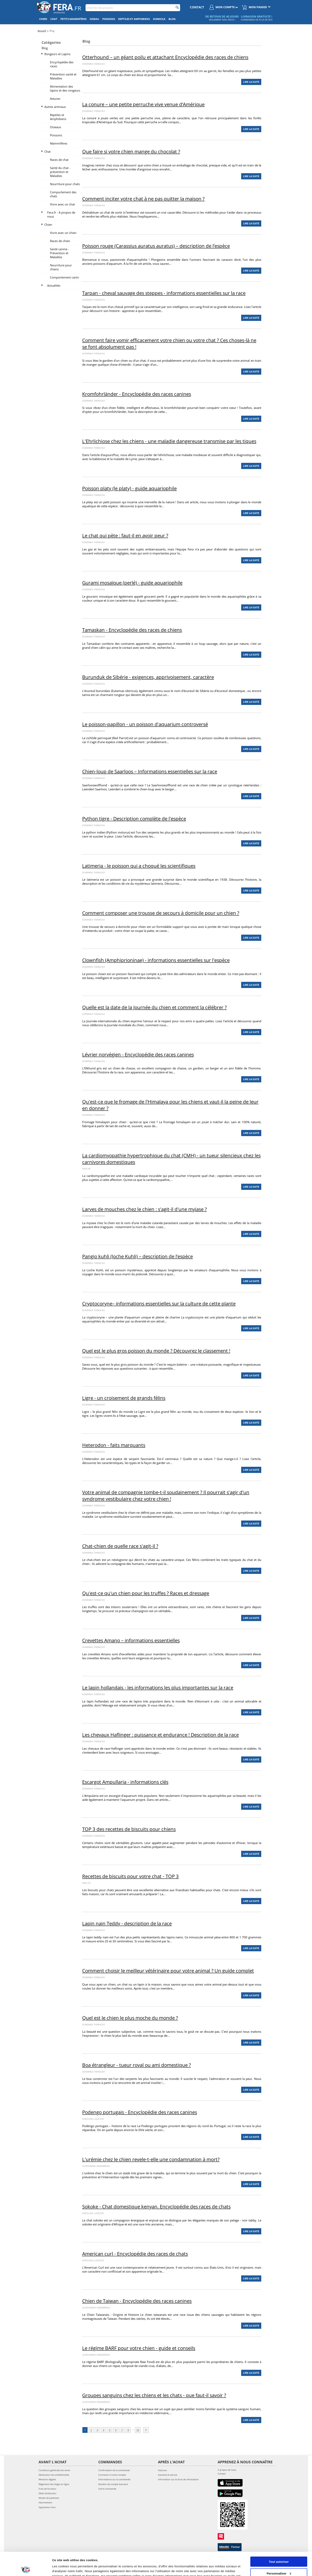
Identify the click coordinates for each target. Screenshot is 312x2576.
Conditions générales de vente (54, 2470)
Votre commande (107, 2488)
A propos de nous (227, 2469)
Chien (43, 19)
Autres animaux (55, 107)
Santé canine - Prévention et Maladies (59, 253)
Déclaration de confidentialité (54, 2474)
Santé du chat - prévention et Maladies (60, 172)
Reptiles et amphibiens (134, 19)
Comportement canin (64, 277)
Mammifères (58, 143)
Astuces (55, 99)
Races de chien (60, 241)
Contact (222, 2473)
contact (197, 7)
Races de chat (59, 160)
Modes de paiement (49, 2497)
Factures (162, 2470)
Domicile (159, 19)
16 (137, 2430)
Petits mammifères (73, 19)
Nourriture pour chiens (61, 267)
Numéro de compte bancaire (113, 2484)
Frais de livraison (47, 2488)
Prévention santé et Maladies (63, 76)
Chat (53, 19)
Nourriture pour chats (65, 184)
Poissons (108, 19)
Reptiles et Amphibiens (58, 117)
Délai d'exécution (47, 2493)
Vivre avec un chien (63, 233)
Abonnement (45, 2502)
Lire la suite (251, 82)
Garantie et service (167, 2474)
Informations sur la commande (114, 2479)
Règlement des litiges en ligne (54, 2484)
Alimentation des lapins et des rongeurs (65, 88)
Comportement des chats (63, 194)
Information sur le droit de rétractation (178, 2479)
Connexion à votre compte (112, 2474)
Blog (172, 19)
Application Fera (47, 2507)
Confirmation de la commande (114, 2470)
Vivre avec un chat (62, 204)
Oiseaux (55, 127)
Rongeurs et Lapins (57, 54)
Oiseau (94, 19)
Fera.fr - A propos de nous (61, 214)
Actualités (53, 285)
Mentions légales (47, 2479)
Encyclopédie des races (61, 64)
